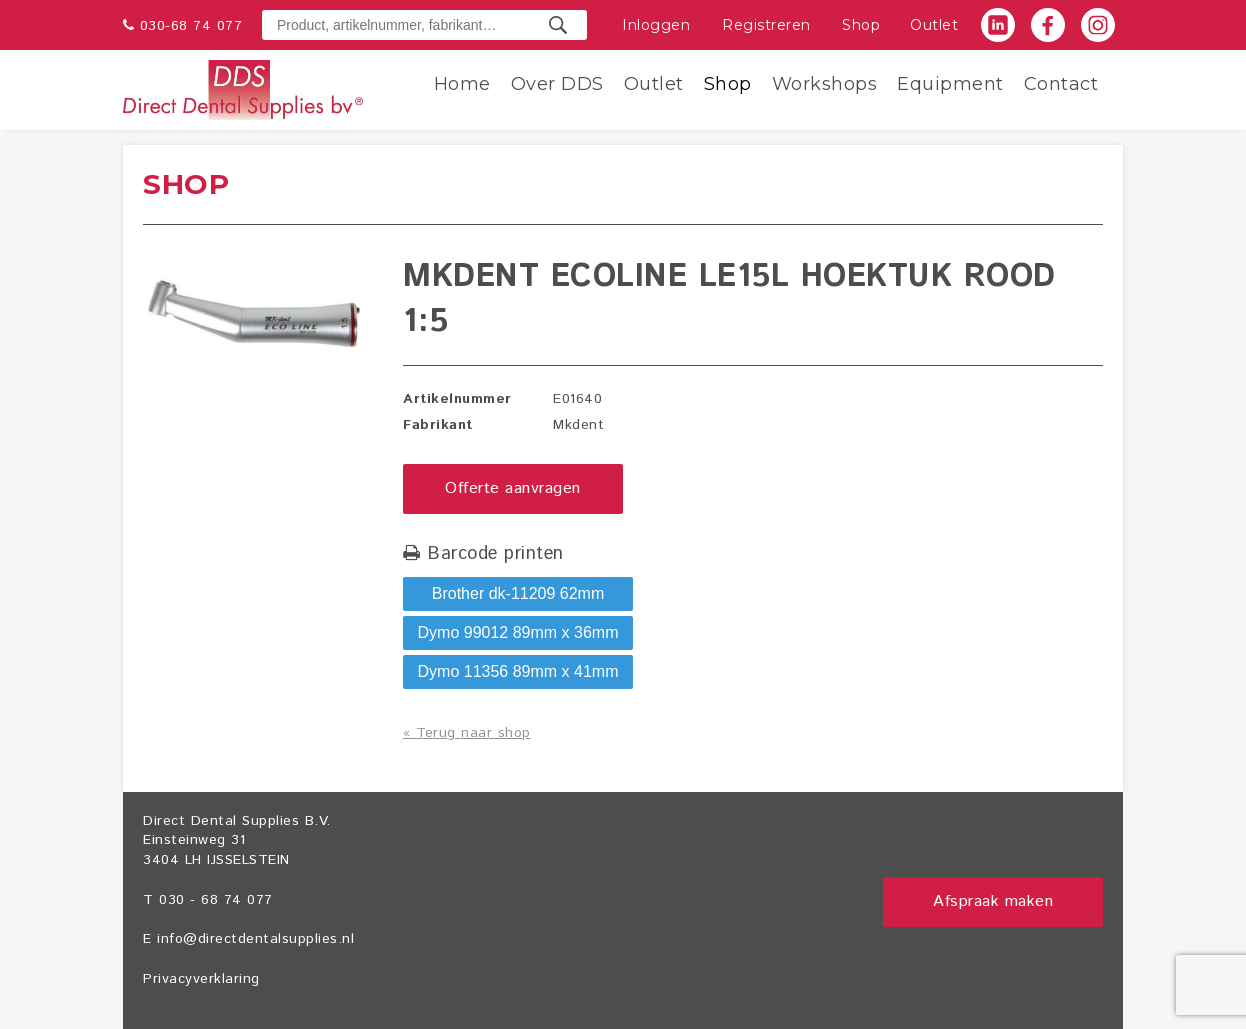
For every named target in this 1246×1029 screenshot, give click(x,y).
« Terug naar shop (467, 733)
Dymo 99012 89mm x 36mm (518, 632)
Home (462, 84)
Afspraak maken (993, 901)
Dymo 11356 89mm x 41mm (518, 671)
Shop (861, 25)
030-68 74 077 (191, 26)
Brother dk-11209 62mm (518, 593)
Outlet (934, 25)
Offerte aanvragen (513, 488)
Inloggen (656, 25)
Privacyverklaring (201, 979)
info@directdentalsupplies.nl (255, 939)
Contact (1061, 84)
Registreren (766, 25)
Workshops (825, 84)
